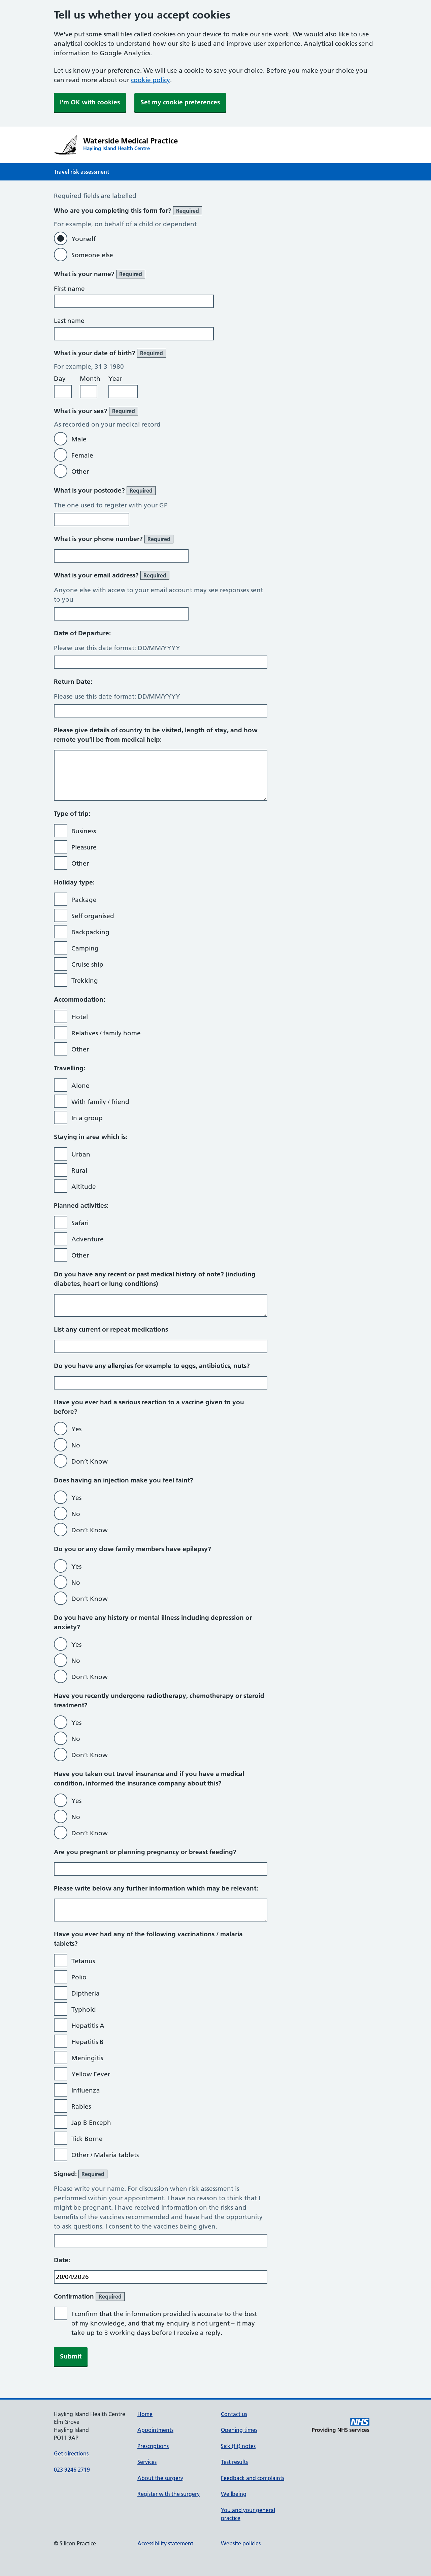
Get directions (71, 2453)
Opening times (239, 2430)
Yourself (83, 239)
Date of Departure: (82, 633)
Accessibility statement (165, 2543)
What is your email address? (111, 575)
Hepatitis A (87, 2026)
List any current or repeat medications (111, 1329)
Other (80, 471)
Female (82, 455)
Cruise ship (87, 964)
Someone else (92, 255)
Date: (62, 2260)
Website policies (241, 2543)
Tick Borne (87, 2139)
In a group (87, 1118)
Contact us (234, 2414)
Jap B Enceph (91, 2123)
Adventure (87, 1239)
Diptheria (85, 1993)
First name (69, 289)
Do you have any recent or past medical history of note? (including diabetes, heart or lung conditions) (155, 1278)
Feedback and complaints (252, 2478)
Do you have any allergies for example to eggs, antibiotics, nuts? (152, 1366)
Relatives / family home (106, 1033)
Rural (79, 1170)
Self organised (92, 916)
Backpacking (90, 932)
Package (84, 900)
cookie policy (150, 80)
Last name (69, 321)
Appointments (155, 2430)
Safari (80, 1223)
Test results (234, 2461)
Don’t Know (89, 1461)
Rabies (81, 2106)
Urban (80, 1154)
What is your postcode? (105, 490)
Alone (80, 1086)
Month (90, 378)
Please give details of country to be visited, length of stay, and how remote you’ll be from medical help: (156, 734)
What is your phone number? (113, 539)
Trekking (84, 980)
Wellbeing (233, 2493)
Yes (76, 1429)
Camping (85, 948)
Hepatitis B (87, 2042)
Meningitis (87, 2058)
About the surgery (160, 2478)
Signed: (80, 2174)
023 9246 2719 (72, 2469)
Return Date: (73, 681)
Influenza (85, 2090)
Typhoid (83, 2009)
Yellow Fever (90, 2074)
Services (147, 2461)
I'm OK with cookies (90, 102)
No (75, 1445)
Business (83, 831)
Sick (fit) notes (238, 2446)
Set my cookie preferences (180, 102)
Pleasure (84, 847)
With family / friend (100, 1102)
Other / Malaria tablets (105, 2155)
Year (115, 378)
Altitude (83, 1187)
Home (145, 2414)
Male (79, 439)
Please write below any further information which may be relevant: (156, 1888)
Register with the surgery (168, 2493)
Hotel (79, 1017)
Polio (79, 1977)
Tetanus (83, 1961)
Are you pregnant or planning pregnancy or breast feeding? (145, 1852)
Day (60, 378)
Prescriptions (153, 2446)
